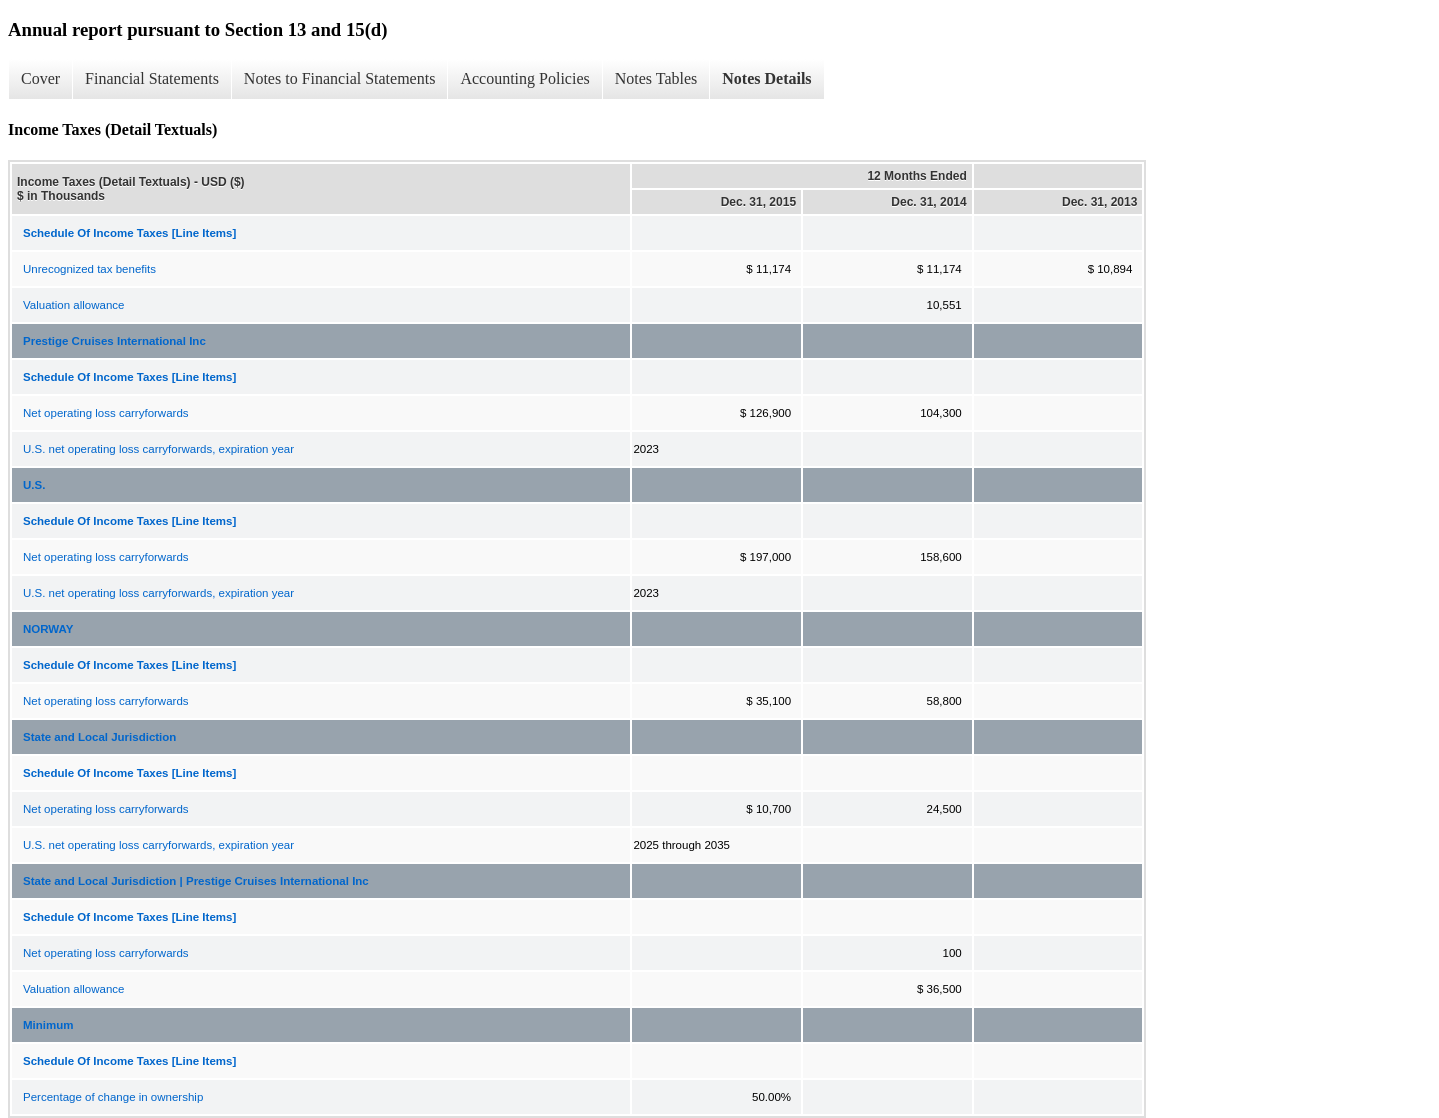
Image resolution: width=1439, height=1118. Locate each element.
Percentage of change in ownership (113, 1097)
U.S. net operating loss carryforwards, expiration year (158, 449)
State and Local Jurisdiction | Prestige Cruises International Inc (196, 881)
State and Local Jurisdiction (99, 737)
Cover (40, 78)
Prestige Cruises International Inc (114, 341)
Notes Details (766, 78)
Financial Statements (152, 78)
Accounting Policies (524, 78)
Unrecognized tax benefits (89, 269)
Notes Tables (656, 78)
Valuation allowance (73, 305)
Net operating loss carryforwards (106, 413)
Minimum (48, 1025)
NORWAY (48, 629)
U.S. (34, 485)
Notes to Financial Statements (340, 78)
